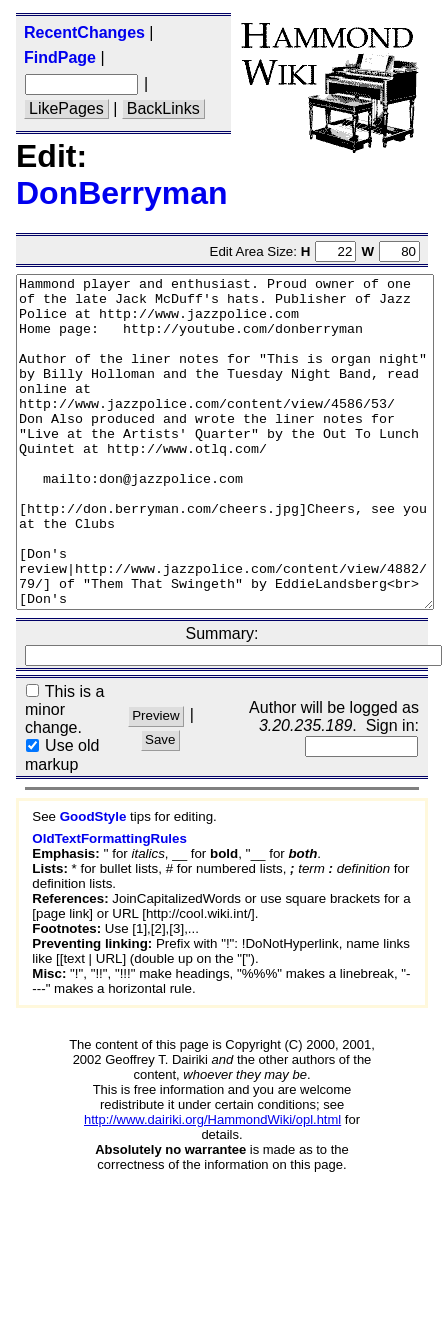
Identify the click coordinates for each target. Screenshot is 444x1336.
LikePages (66, 108)
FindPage (60, 57)
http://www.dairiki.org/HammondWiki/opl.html (212, 1185)
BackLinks (163, 108)
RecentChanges (84, 32)
